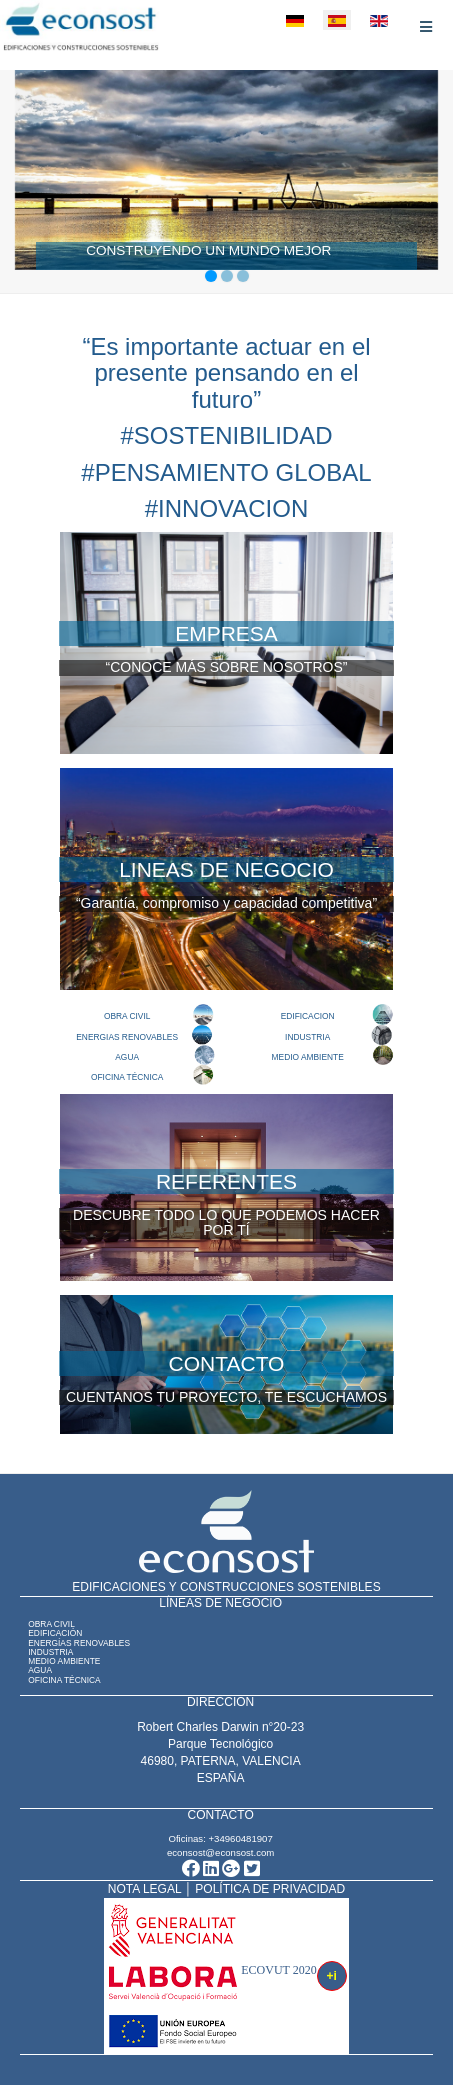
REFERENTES (226, 1181)
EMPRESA (226, 633)
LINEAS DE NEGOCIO (226, 869)
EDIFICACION (308, 1016)
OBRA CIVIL (127, 1016)
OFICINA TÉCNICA (127, 1077)
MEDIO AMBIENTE (308, 1057)
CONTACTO (227, 1363)
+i (332, 1976)
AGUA (127, 1057)
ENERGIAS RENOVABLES (127, 1037)
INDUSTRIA (307, 1037)
